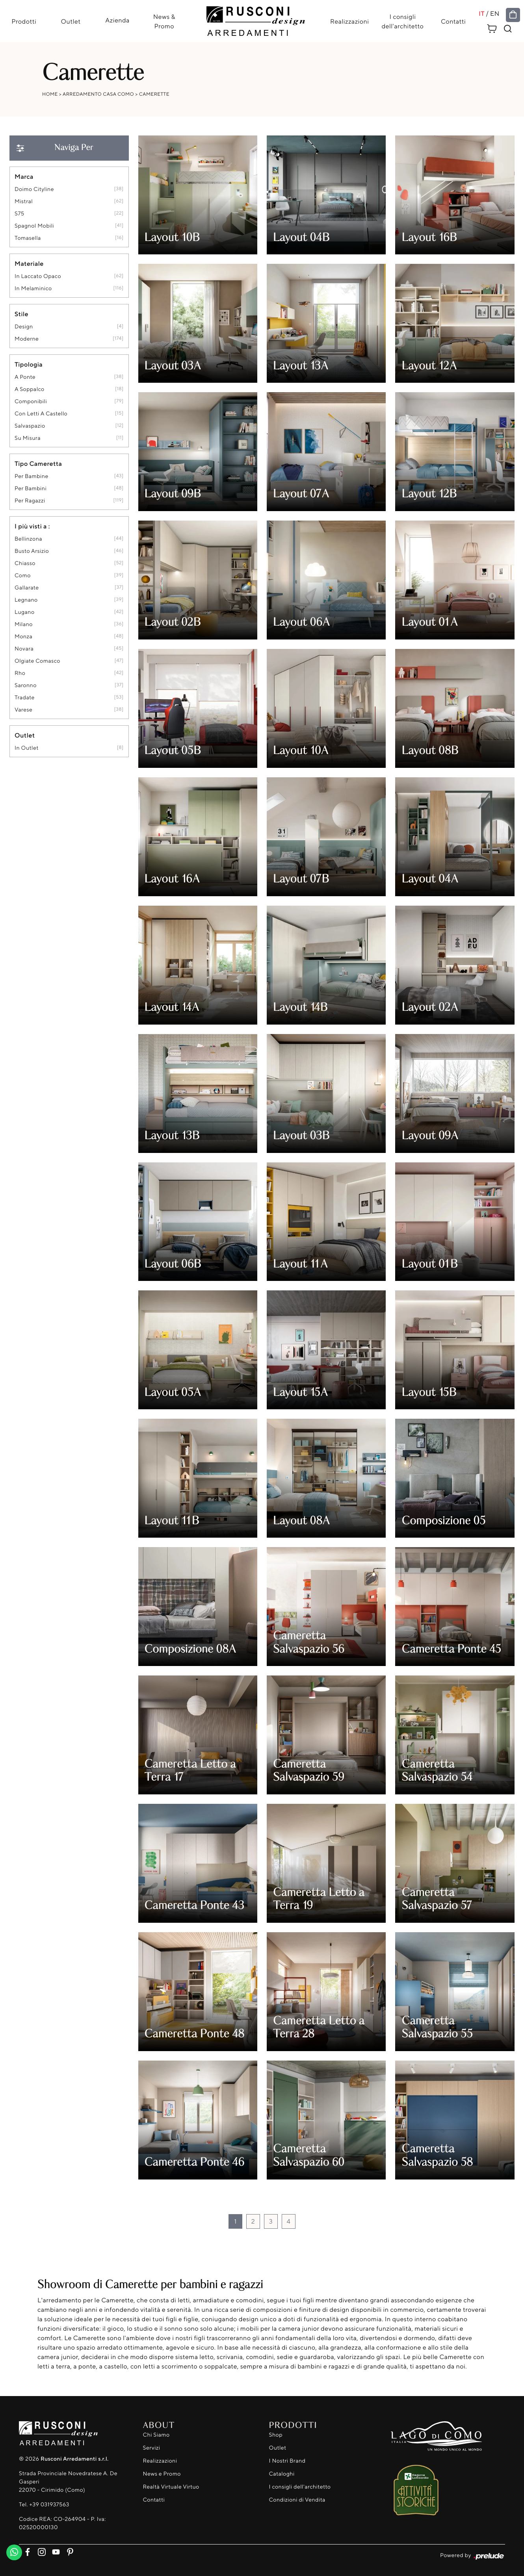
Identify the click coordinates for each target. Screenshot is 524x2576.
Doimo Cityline (34, 189)
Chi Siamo (156, 2434)
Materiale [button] (29, 264)
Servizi (151, 2447)
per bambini (30, 489)
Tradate (25, 698)
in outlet (27, 748)
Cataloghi (282, 2473)
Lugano (25, 612)
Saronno (26, 685)
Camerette (154, 94)
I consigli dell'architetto (403, 21)
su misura (28, 438)
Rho (20, 673)
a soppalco (30, 389)
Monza (23, 637)
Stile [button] (21, 314)
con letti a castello (41, 414)
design (24, 327)
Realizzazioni (350, 21)
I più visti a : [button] (32, 526)
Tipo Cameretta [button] (38, 464)
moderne (27, 339)
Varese (23, 710)
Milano (24, 624)
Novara (24, 649)
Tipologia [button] (29, 365)
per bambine (31, 476)
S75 (19, 214)
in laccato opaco (38, 276)
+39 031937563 (49, 2504)
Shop (276, 2434)
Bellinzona (28, 539)
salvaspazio (30, 426)
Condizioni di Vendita (297, 2499)
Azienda (117, 20)
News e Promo (162, 2473)
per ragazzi (30, 501)
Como (23, 576)
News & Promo (164, 21)
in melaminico (33, 288)
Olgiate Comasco (37, 661)
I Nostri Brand (287, 2460)
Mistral (24, 201)
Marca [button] (24, 177)
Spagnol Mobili (34, 226)
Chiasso (25, 563)
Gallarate (27, 588)
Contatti (453, 21)
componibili (31, 401)
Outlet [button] (25, 735)
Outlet (70, 21)
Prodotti (23, 21)
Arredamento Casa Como (98, 94)
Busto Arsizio (32, 551)
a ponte (25, 377)
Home (50, 94)
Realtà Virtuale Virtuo (171, 2486)
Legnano (26, 600)
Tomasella (28, 238)
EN (495, 13)
